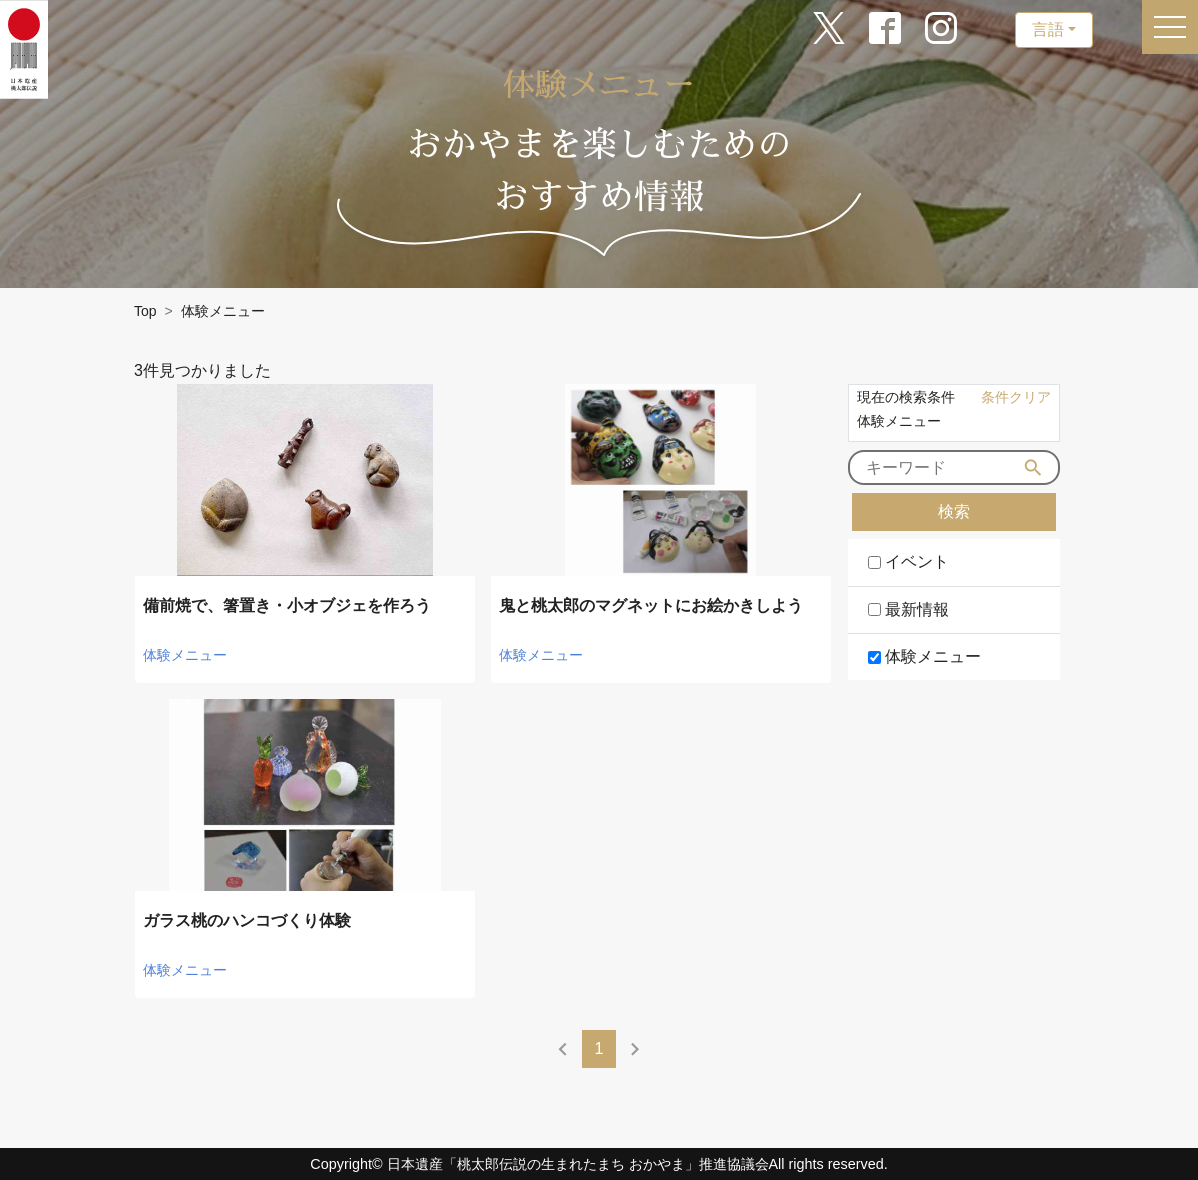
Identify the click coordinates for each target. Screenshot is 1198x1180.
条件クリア (1016, 397)
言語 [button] (1048, 29)
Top (145, 311)
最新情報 (917, 609)
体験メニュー (933, 656)
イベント (917, 561)
